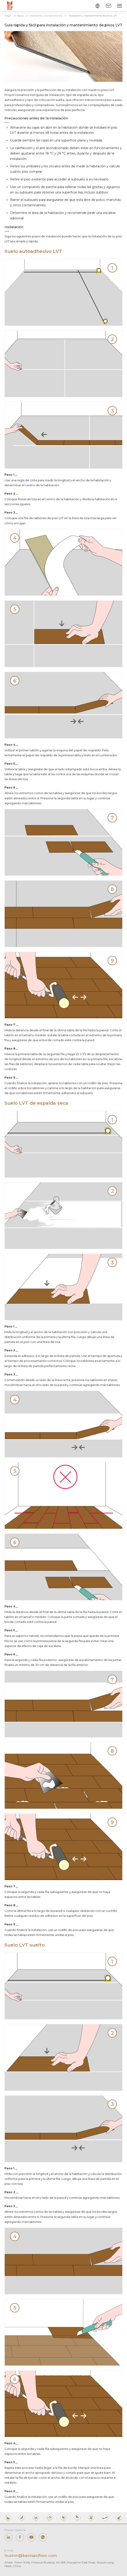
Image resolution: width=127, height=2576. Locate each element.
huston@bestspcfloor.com (30, 2555)
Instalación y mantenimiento (46, 15)
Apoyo (20, 15)
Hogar (7, 15)
